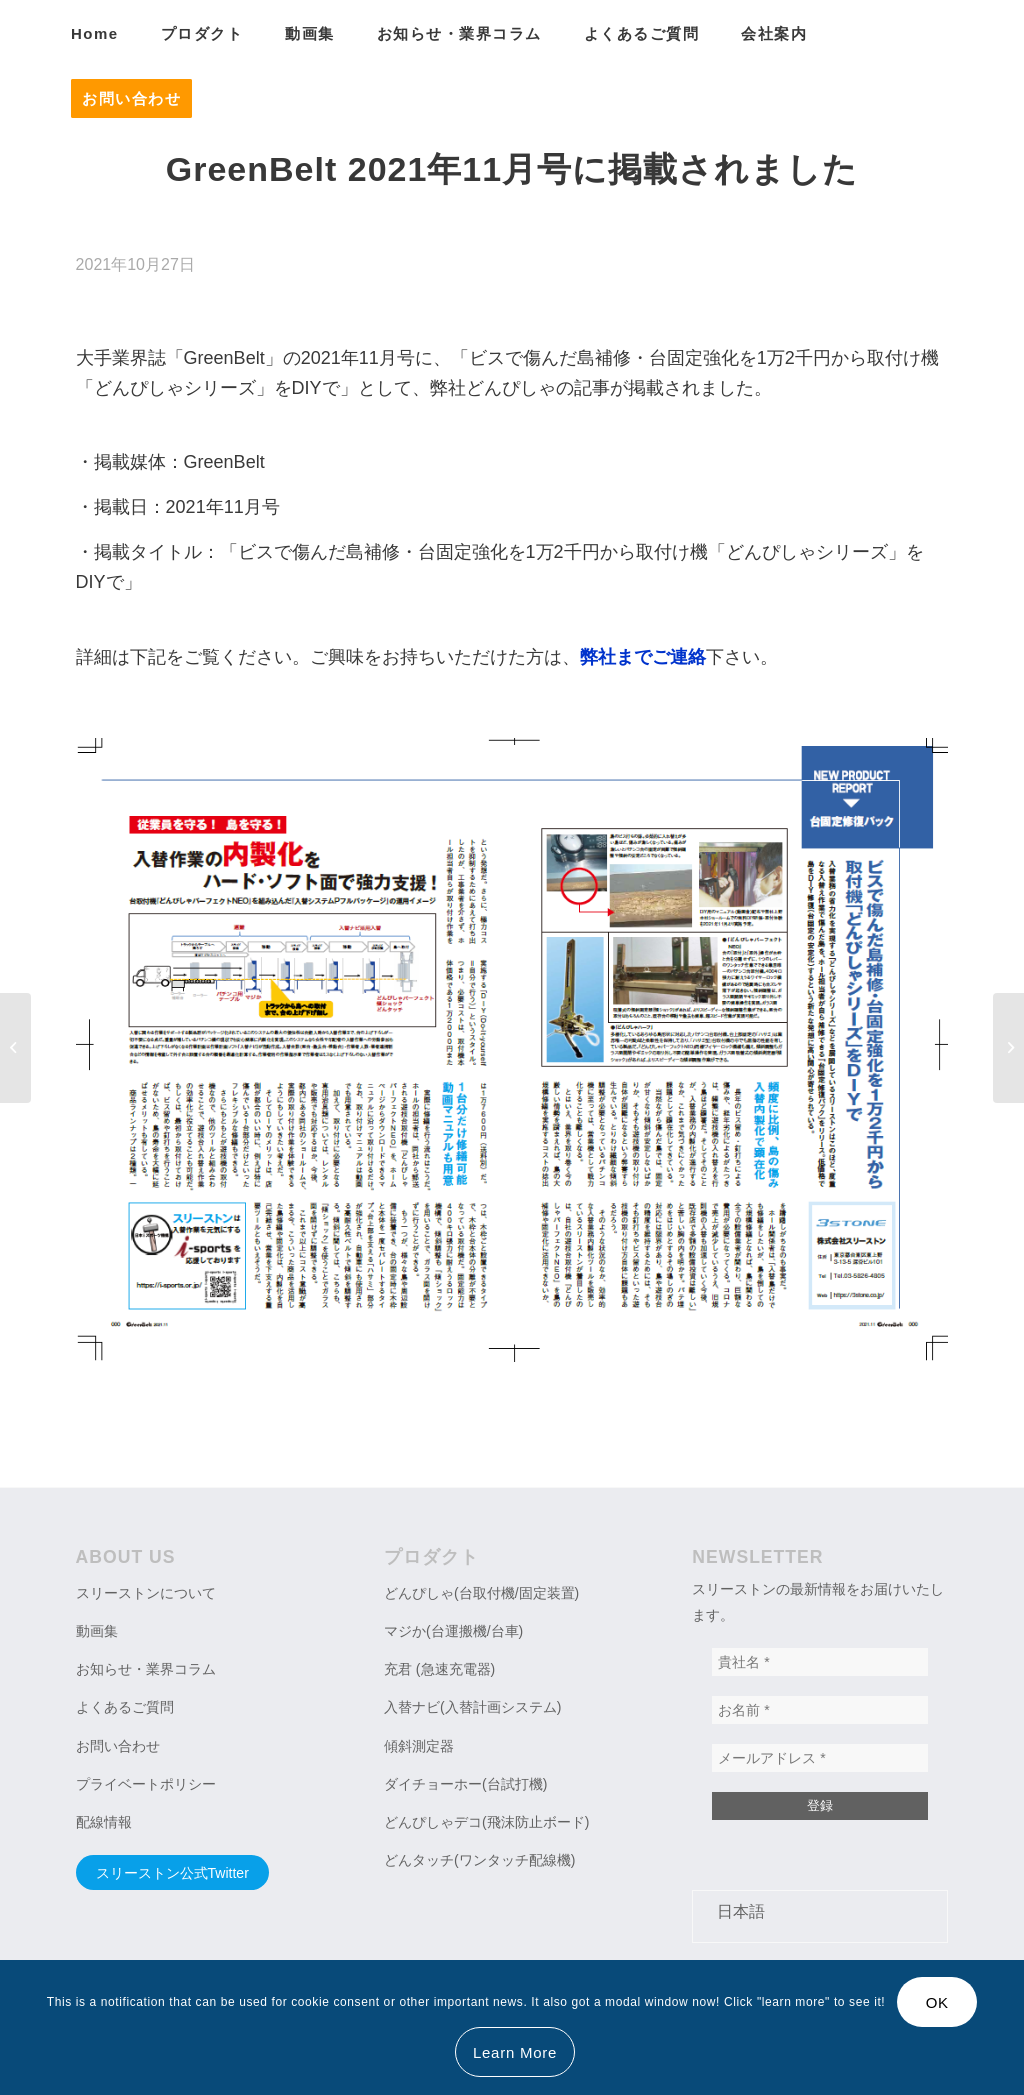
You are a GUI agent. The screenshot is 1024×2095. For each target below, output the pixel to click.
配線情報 (104, 1822)
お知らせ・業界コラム (146, 1669)
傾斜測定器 (419, 1746)
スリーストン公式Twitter (172, 1873)
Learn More (515, 2052)
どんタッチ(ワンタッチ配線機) (479, 1860)
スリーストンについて (146, 1593)
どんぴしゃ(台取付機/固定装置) (481, 1593)
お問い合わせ (118, 1746)
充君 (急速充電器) (439, 1669)
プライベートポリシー (146, 1784)
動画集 (97, 1631)
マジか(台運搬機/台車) (453, 1631)
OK (937, 2002)
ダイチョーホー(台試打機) (465, 1784)
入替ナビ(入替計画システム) (472, 1707)
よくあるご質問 (125, 1707)
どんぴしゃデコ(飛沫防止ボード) (486, 1822)
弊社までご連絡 (643, 657)
